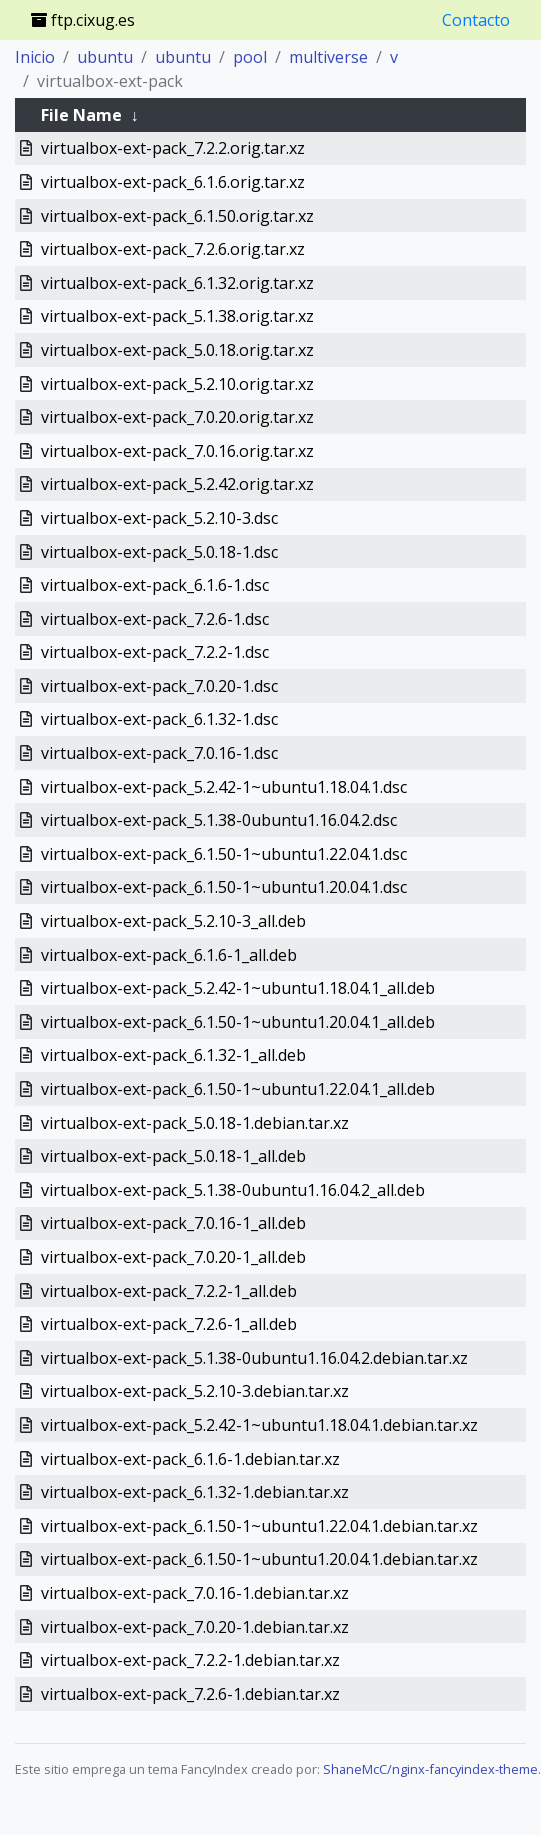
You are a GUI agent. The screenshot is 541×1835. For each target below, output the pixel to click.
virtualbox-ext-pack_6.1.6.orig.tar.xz (173, 182)
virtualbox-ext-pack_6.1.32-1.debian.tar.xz (195, 1492)
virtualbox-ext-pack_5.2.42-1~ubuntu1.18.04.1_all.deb (238, 988)
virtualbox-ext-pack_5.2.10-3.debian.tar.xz (195, 1391)
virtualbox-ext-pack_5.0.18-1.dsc (159, 552)
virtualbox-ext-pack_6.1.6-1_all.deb (169, 955)
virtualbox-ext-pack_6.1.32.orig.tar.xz (177, 283)
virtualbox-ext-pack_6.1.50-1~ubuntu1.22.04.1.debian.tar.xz (259, 1526)
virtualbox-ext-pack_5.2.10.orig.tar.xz (177, 384)
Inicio (35, 57)
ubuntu (105, 57)
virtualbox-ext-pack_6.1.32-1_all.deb (173, 1055)
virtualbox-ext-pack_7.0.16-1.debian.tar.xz (195, 1593)
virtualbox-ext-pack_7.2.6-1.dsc (155, 619)
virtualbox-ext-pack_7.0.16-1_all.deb (173, 1223)
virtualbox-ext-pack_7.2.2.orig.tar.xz (173, 148)
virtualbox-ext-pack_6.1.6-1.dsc (155, 585)
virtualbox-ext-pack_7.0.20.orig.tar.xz (177, 417)
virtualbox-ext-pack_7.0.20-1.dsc (159, 686)
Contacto (476, 20)
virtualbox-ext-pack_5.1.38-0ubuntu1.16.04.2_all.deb (233, 1190)
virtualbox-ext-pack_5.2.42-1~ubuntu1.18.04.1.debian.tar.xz (259, 1425)
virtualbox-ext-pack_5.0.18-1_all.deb (173, 1156)
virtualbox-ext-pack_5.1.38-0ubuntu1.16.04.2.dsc (219, 820)
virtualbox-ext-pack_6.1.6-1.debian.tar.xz (190, 1459)
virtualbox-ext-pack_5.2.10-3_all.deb (173, 921)
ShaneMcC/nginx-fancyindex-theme (430, 1769)
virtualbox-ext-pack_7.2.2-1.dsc (155, 652)
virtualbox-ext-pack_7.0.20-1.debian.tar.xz (195, 1627)
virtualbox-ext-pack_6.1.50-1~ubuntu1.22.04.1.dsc (224, 854)
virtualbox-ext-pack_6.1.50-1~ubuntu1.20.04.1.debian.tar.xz (259, 1559)
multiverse (328, 57)
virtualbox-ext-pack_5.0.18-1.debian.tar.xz (195, 1123)
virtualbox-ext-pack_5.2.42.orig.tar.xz (177, 484)
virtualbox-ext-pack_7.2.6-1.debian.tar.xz (190, 1694)
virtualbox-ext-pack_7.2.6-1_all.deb (169, 1324)
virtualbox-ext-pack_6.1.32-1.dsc (159, 719)
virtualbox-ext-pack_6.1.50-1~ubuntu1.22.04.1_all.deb (238, 1089)
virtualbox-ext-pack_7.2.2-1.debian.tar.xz (190, 1660)
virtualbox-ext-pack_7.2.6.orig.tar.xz (173, 249)
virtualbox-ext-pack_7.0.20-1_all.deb (173, 1257)
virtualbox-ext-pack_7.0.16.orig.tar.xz (177, 451)
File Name (81, 115)
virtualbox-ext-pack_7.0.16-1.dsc (159, 753)
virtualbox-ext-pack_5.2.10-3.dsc (159, 518)
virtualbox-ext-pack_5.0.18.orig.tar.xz (177, 350)
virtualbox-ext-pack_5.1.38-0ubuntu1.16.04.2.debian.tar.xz (254, 1358)
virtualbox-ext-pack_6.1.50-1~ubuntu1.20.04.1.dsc (224, 887)
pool (250, 57)
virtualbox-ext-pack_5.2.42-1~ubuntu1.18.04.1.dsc (224, 787)
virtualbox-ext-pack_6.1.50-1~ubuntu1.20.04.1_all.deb (238, 1022)
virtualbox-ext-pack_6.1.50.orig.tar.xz (177, 216)
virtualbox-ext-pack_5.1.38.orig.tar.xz (177, 316)
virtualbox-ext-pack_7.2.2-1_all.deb (169, 1291)
